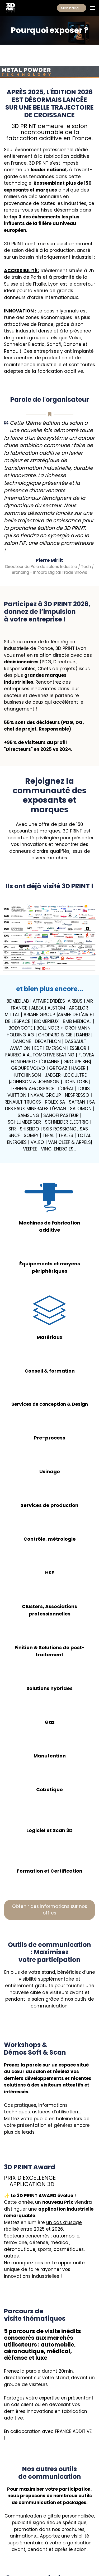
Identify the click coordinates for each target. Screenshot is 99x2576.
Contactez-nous (49, 2499)
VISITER (11, 2545)
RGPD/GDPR (49, 2549)
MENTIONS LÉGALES (19, 2549)
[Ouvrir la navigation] (92, 7)
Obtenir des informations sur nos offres (49, 1819)
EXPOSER (28, 2545)
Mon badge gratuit (73, 8)
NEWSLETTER (50, 2545)
